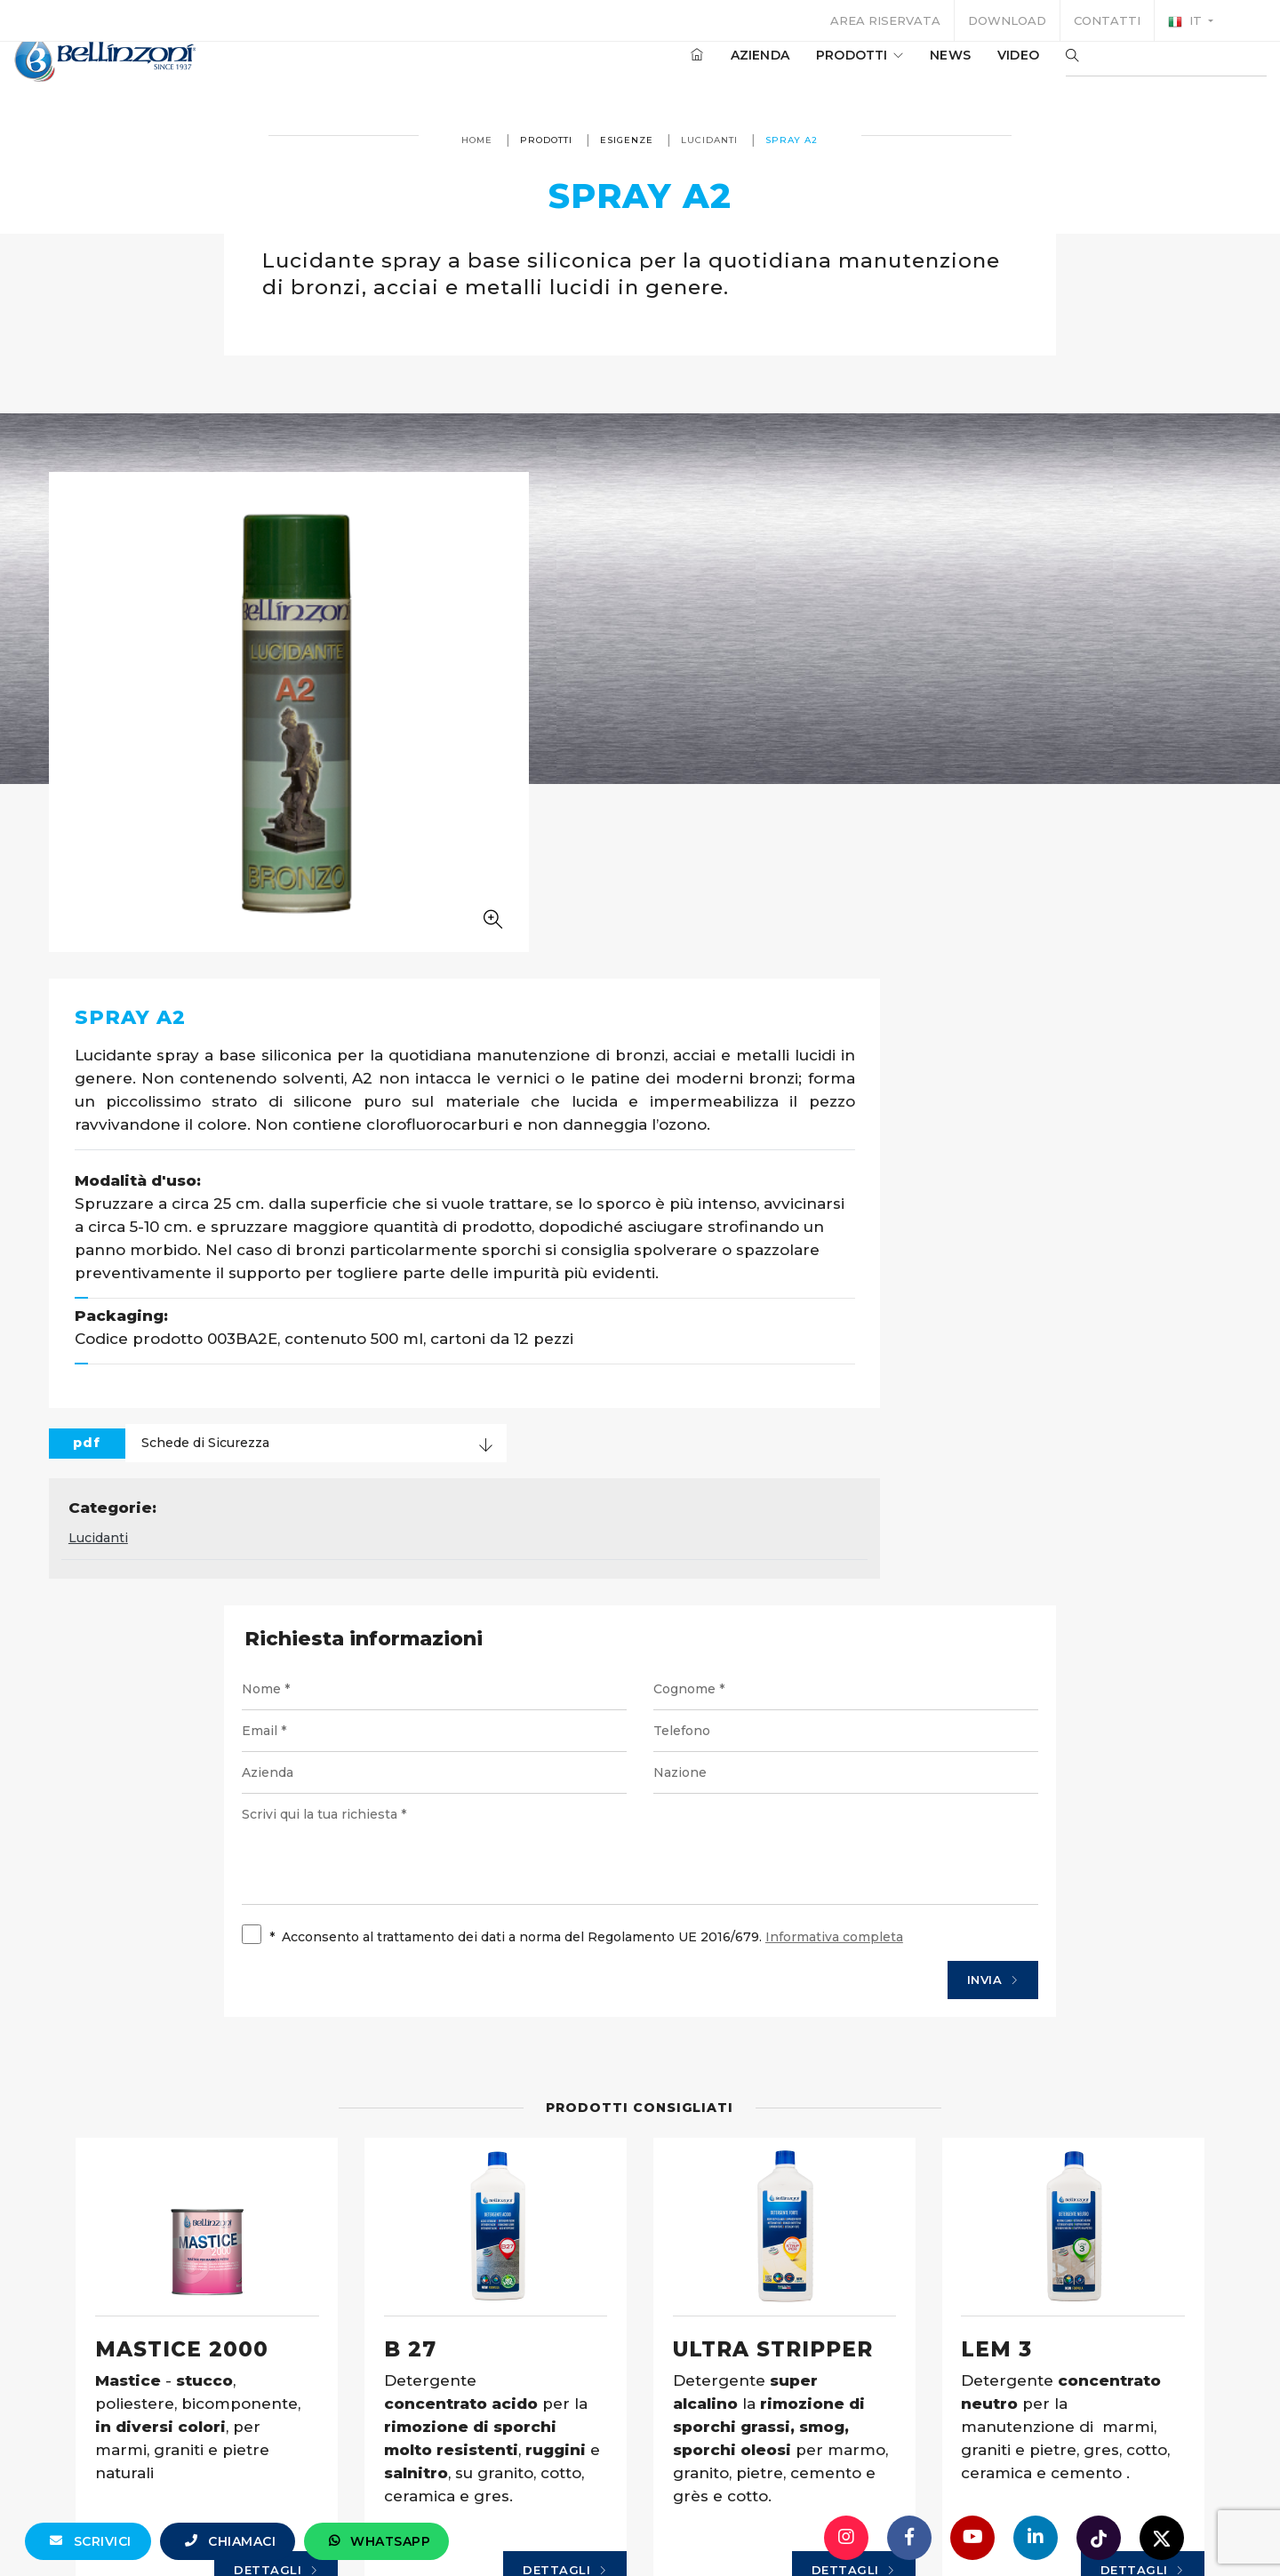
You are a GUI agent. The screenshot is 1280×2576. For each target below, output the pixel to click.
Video (965, 70)
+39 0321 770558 (740, 2527)
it (1186, 21)
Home (477, 140)
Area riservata (885, 20)
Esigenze (627, 140)
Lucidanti (710, 140)
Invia (961, 1545)
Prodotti (806, 70)
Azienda (706, 70)
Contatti (1107, 20)
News (896, 70)
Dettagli (325, 2193)
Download (1007, 20)
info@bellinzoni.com (564, 2527)
